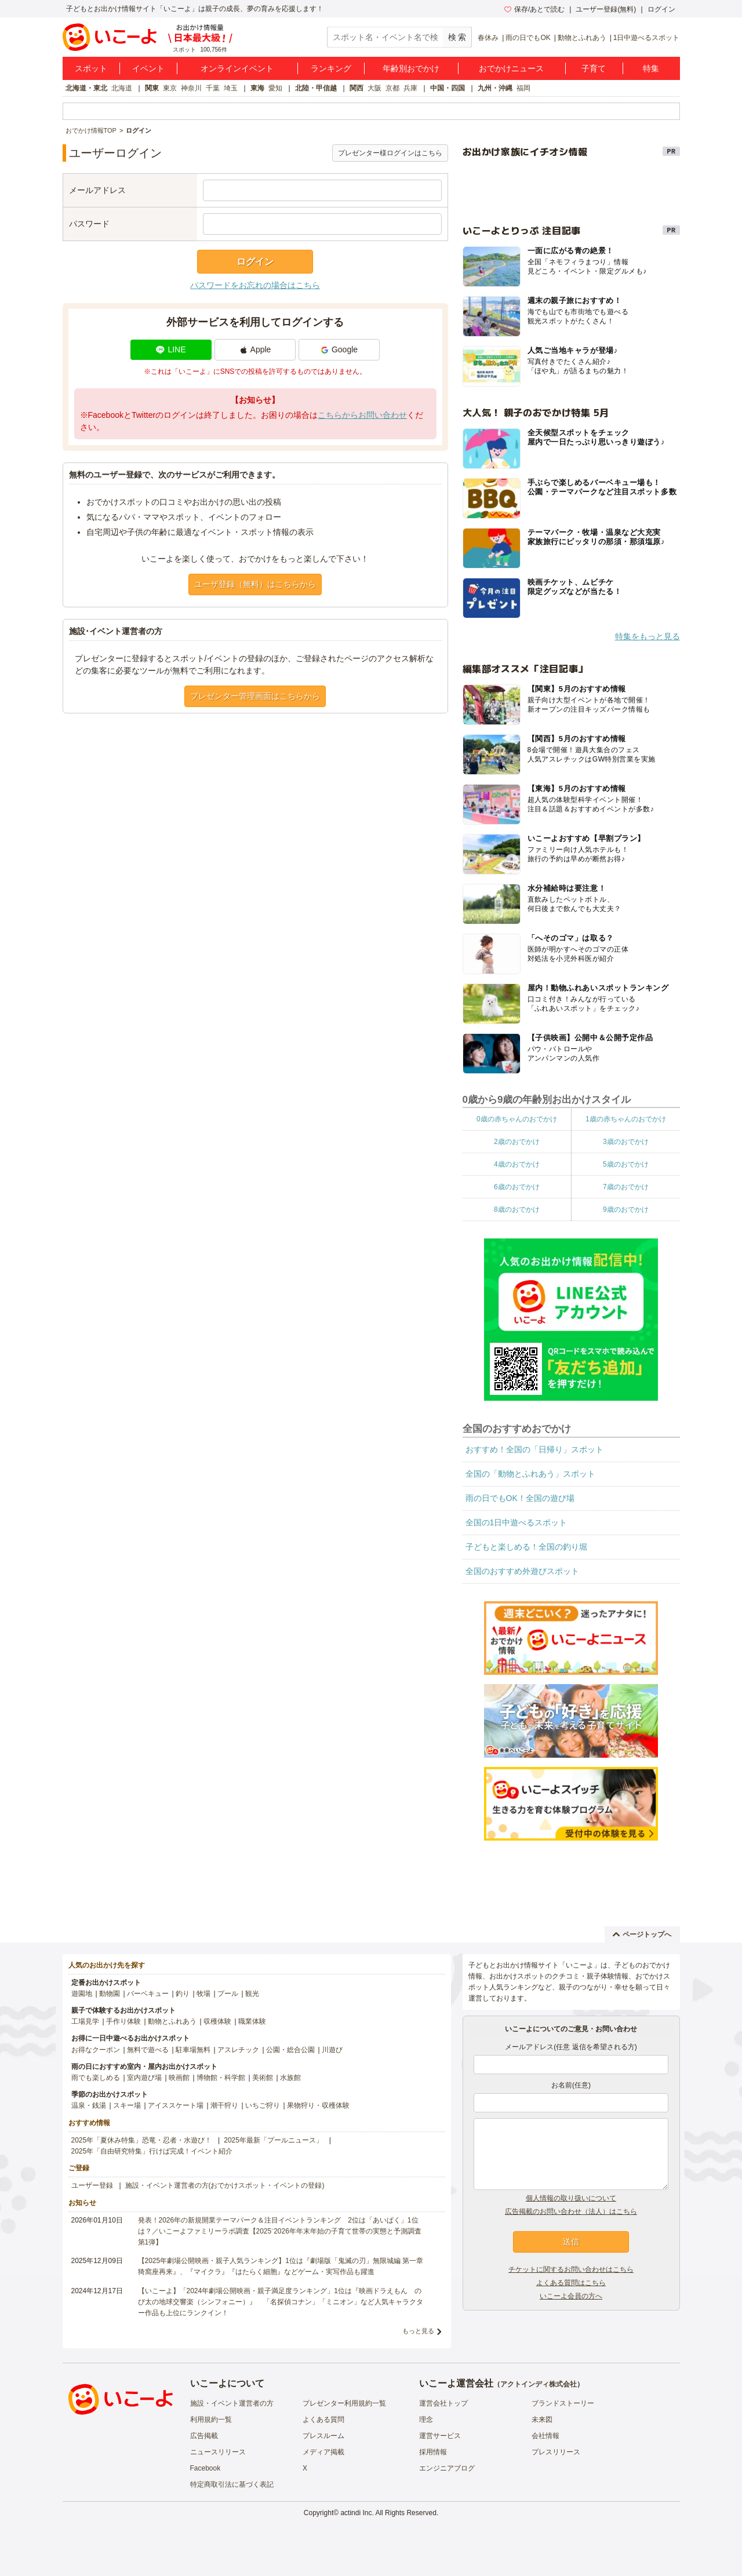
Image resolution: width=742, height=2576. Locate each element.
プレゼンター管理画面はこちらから (255, 696)
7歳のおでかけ (626, 1187)
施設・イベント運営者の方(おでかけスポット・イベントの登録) (225, 2185)
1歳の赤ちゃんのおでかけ (625, 1119)
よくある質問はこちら (571, 2283)
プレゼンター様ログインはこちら (390, 153)
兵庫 (410, 88)
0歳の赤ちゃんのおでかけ (517, 1119)
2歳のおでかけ (517, 1142)
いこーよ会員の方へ (571, 2296)
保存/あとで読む (534, 9)
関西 (356, 88)
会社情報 (545, 2436)
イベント (148, 68)
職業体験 (252, 2021)
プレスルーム (323, 2436)
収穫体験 (217, 2021)
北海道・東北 (86, 88)
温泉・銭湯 (88, 2105)
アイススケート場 (175, 2105)
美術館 (262, 2078)
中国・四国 (447, 88)
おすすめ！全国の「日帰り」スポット (534, 1449)
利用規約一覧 (211, 2419)
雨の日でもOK (527, 38)
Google (339, 349)
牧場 (203, 1994)
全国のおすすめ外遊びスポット (522, 1571)
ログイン (661, 9)
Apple (255, 349)
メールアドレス (97, 190)
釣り (183, 1994)
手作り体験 (123, 2021)
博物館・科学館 (221, 2078)
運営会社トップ (443, 2403)
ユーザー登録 (92, 2185)
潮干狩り (224, 2105)
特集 (651, 68)
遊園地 (81, 1994)
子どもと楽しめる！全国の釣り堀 (526, 1546)
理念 (426, 2419)
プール (227, 1994)
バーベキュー (148, 1994)
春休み (488, 38)
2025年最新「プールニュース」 (273, 2140)
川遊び (332, 2050)
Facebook (205, 2468)
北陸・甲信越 (316, 88)
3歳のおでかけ (626, 1142)
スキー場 (127, 2105)
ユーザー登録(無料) (606, 9)
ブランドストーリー (563, 2403)
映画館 (179, 2078)
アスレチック (238, 2050)
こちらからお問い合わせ (362, 415)
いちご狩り (262, 2105)
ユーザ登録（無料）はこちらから (255, 584)
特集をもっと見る (647, 636)
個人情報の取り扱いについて (571, 2198)
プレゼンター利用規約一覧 (344, 2403)
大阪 (374, 88)
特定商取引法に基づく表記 (232, 2484)
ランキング (331, 68)
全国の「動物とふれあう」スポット (530, 1473)
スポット (91, 68)
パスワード (89, 223)
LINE (171, 349)
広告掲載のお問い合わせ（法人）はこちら (571, 2211)
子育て (593, 68)
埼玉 (231, 88)
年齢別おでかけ (411, 68)
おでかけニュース (511, 68)
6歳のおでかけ (517, 1187)
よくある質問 (323, 2419)
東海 (257, 88)
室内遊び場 (144, 2078)
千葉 (213, 88)
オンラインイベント (237, 68)
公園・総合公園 (290, 2050)
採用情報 (433, 2452)
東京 (170, 88)
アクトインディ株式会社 (538, 2384)
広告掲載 (204, 2436)
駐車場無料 (193, 2050)
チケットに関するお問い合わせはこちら (571, 2269)
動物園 (109, 1994)
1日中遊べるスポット (646, 38)
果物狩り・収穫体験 (318, 2105)
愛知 (275, 88)
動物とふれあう (582, 38)
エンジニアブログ (447, 2468)
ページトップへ (642, 1934)
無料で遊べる (148, 2050)
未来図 (542, 2419)
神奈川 (191, 88)
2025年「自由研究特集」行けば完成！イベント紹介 (152, 2151)
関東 (152, 88)
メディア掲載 (323, 2452)
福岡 (523, 88)
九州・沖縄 (495, 88)
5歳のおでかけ (626, 1164)
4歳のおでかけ (517, 1164)
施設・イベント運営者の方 (232, 2403)
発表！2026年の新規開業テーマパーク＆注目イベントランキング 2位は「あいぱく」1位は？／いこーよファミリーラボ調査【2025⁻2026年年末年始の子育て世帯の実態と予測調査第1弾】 (279, 2231)
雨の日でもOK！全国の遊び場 (519, 1498)
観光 (252, 1994)
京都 (392, 88)
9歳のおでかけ (626, 1209)
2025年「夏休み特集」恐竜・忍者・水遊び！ (141, 2140)
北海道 (121, 88)
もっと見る (418, 2330)
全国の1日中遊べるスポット (516, 1522)
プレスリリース (556, 2452)
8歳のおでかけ (517, 1209)
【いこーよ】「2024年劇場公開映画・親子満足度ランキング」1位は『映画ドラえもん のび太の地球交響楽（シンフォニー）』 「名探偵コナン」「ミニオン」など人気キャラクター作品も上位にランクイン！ (280, 2302)
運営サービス (440, 2436)
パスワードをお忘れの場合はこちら (255, 285)
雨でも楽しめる (95, 2078)
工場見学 (85, 2021)
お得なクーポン (95, 2050)
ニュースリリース (218, 2452)
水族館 (290, 2078)
